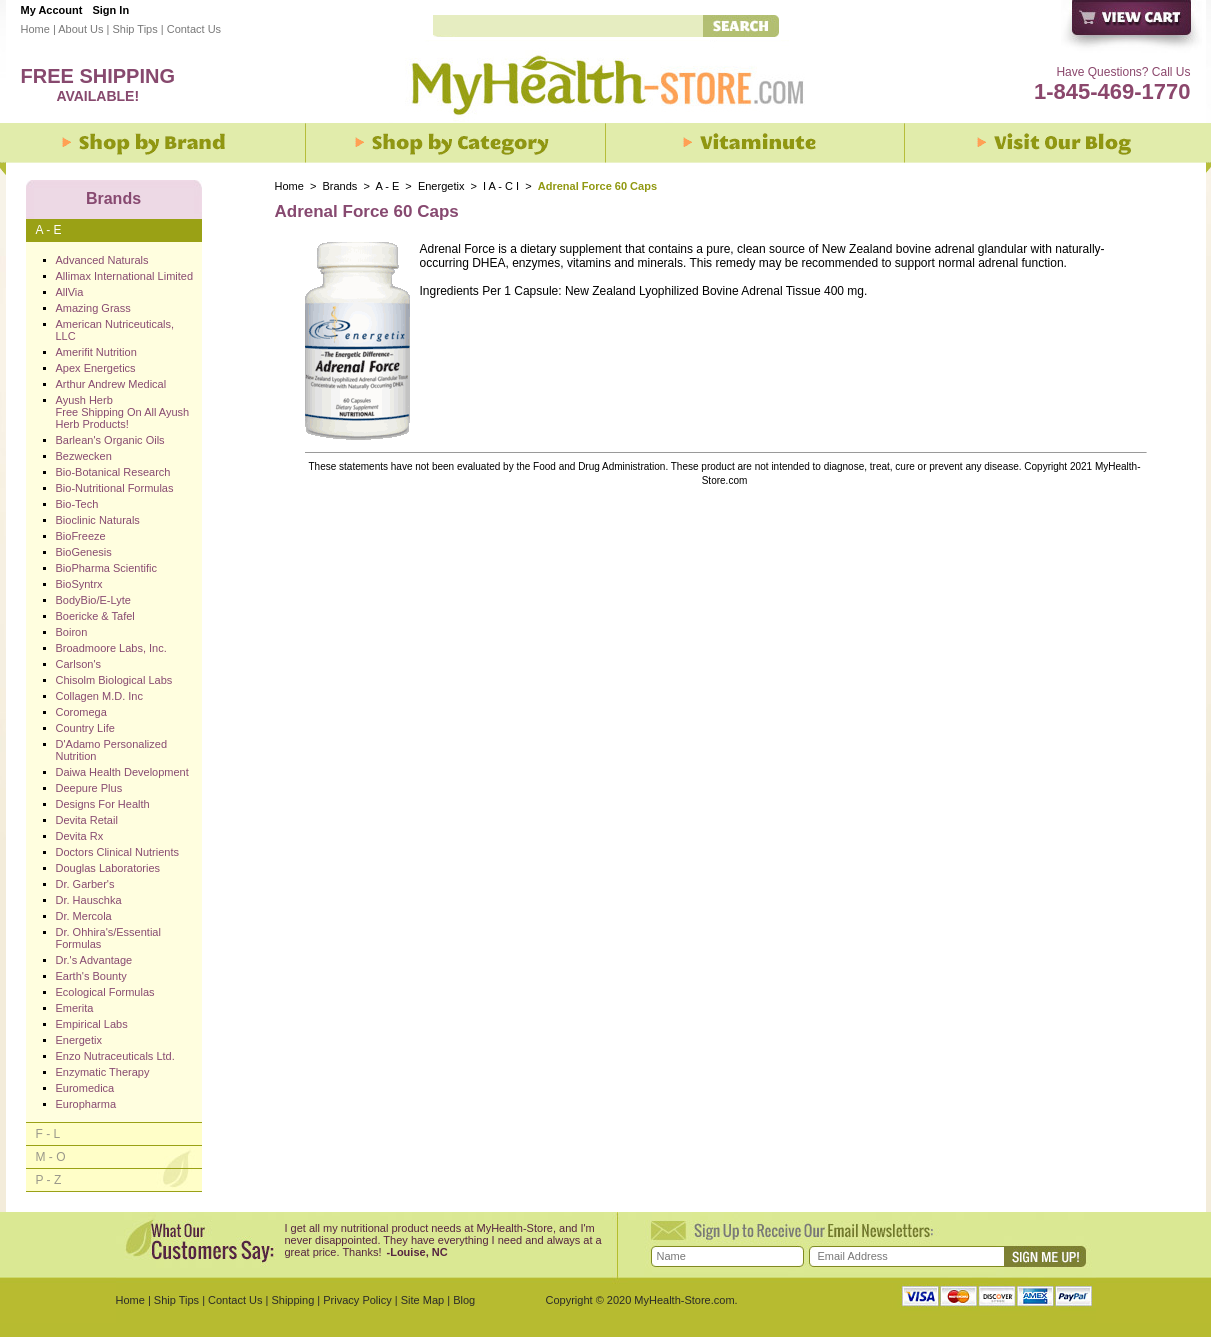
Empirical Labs (92, 1024)
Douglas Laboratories (108, 868)
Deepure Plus (89, 788)
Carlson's (79, 664)
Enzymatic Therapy (103, 1072)
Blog (464, 1300)
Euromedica (85, 1088)
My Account (52, 10)
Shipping (292, 1300)
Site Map (422, 1300)
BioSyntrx (79, 584)
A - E (387, 186)
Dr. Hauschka (89, 900)
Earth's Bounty (91, 976)
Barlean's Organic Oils (110, 440)
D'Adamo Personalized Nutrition (112, 750)
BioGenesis (84, 552)
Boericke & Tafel (95, 616)
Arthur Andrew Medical (111, 384)
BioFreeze (81, 536)
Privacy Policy (357, 1300)
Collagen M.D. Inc (99, 696)
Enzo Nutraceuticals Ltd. (115, 1056)
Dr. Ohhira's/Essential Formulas (108, 938)
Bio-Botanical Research (113, 472)
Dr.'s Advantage (94, 960)
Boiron (72, 632)
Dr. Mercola (84, 916)
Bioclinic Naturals (98, 520)
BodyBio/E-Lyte (93, 600)
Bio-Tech (77, 504)
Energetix (441, 186)
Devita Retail (87, 820)
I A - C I (501, 186)
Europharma (86, 1104)
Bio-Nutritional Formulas (115, 488)
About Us (80, 29)
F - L (48, 1134)
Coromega (81, 712)
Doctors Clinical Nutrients (117, 852)
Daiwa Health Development (122, 772)
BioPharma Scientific (107, 568)
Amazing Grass (93, 308)
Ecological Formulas (105, 992)
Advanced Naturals (102, 260)
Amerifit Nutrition (96, 352)
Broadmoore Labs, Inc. (111, 648)
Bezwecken (84, 456)
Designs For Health (103, 804)
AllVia (70, 292)
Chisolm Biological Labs (114, 680)
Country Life (85, 728)
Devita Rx (80, 836)
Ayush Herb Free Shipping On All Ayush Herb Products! (123, 412)
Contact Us (194, 29)
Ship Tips (134, 29)
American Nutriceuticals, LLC (115, 330)
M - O (51, 1157)
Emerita (75, 1008)
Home (35, 29)
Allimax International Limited (125, 276)
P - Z (49, 1180)
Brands (340, 186)
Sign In (110, 10)
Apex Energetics (96, 368)
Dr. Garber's (85, 884)
